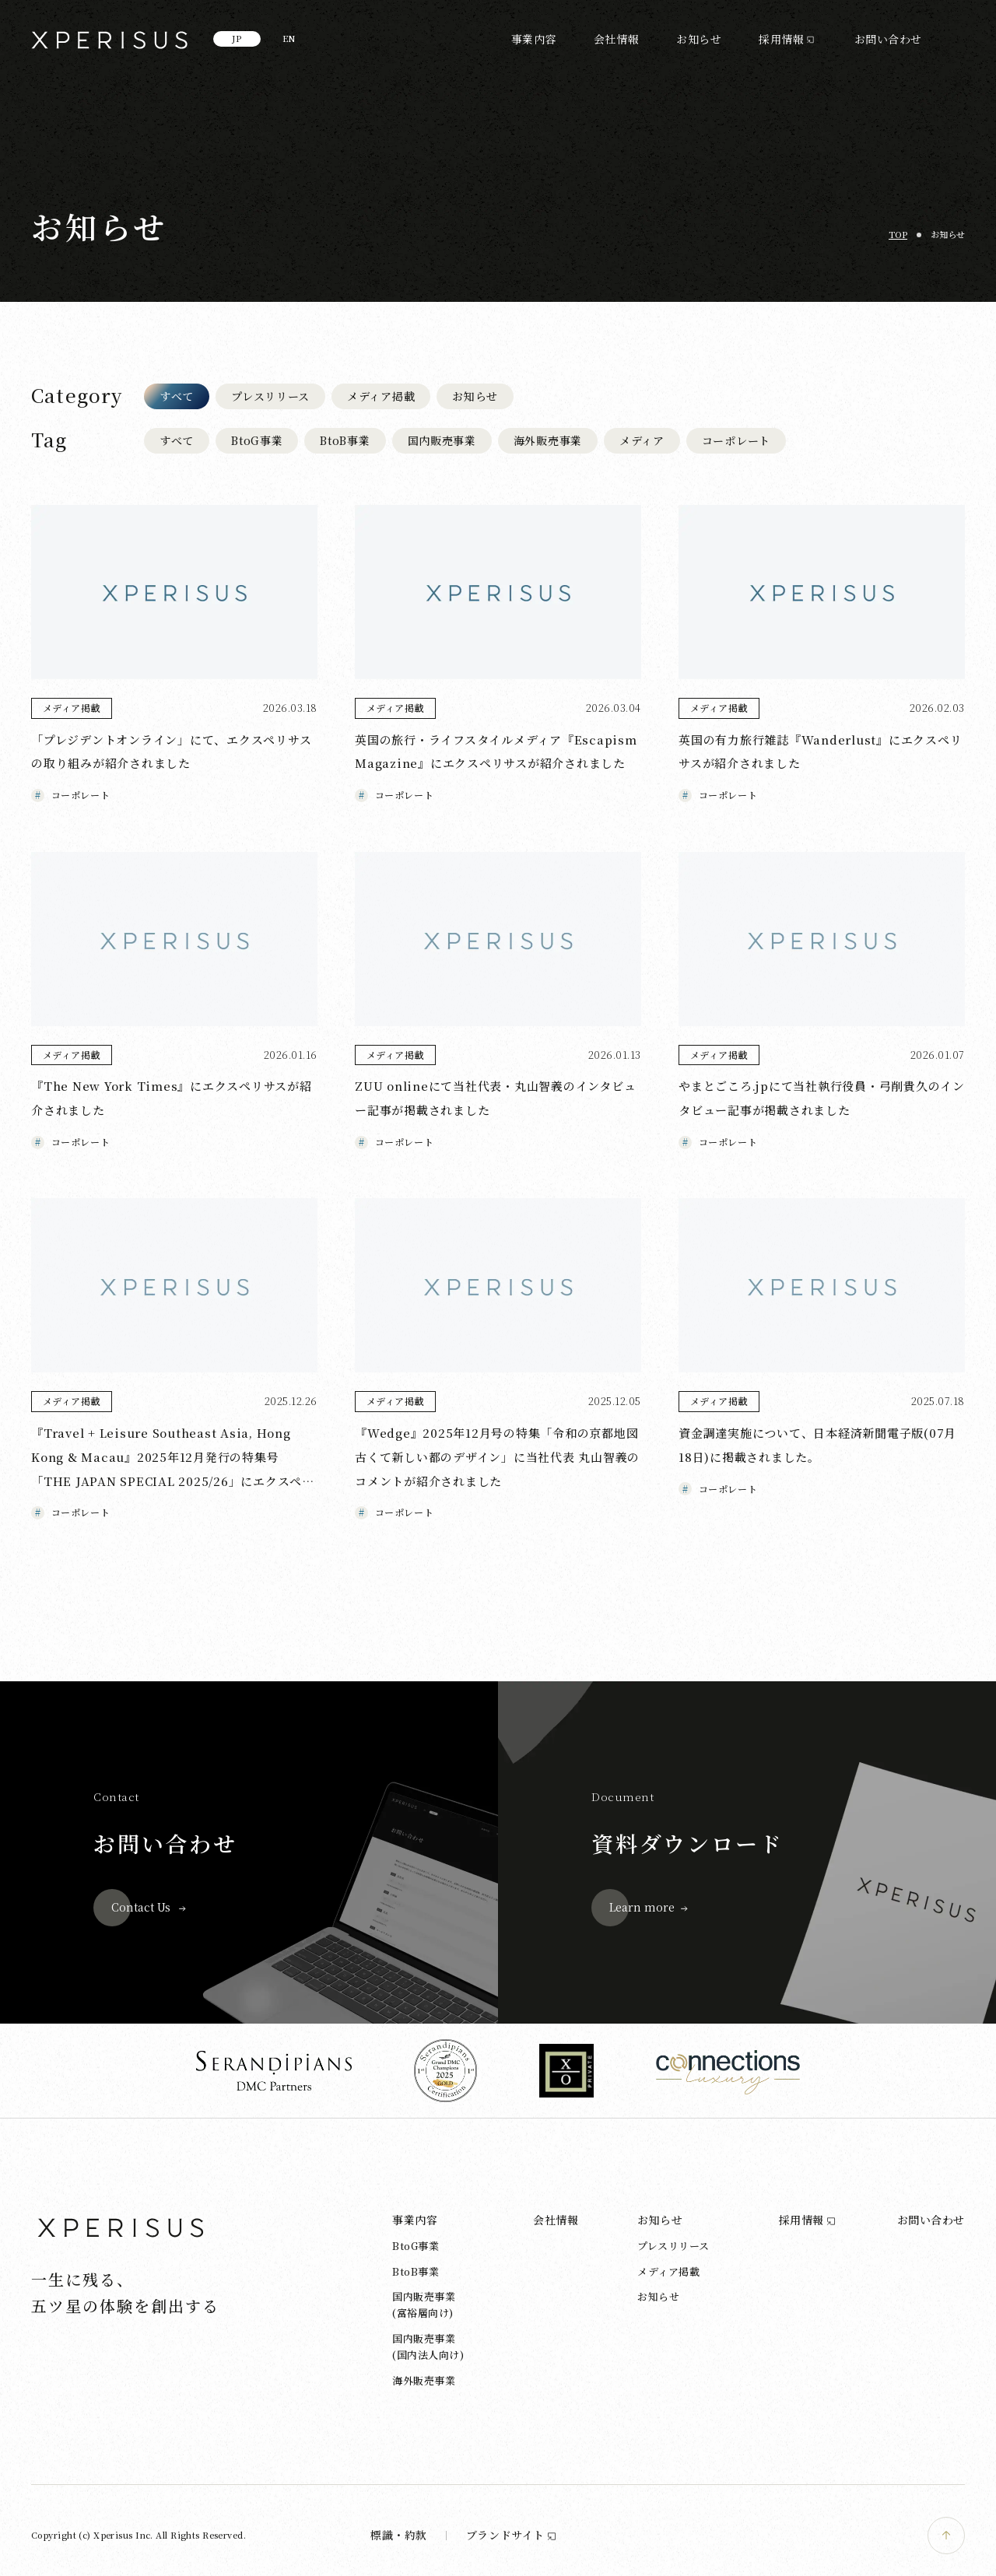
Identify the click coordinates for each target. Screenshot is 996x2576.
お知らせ (698, 39)
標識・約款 (398, 2535)
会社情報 (616, 39)
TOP (898, 234)
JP (237, 38)
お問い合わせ (888, 39)
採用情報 (781, 39)
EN (289, 38)
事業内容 (533, 39)
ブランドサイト (512, 2535)
